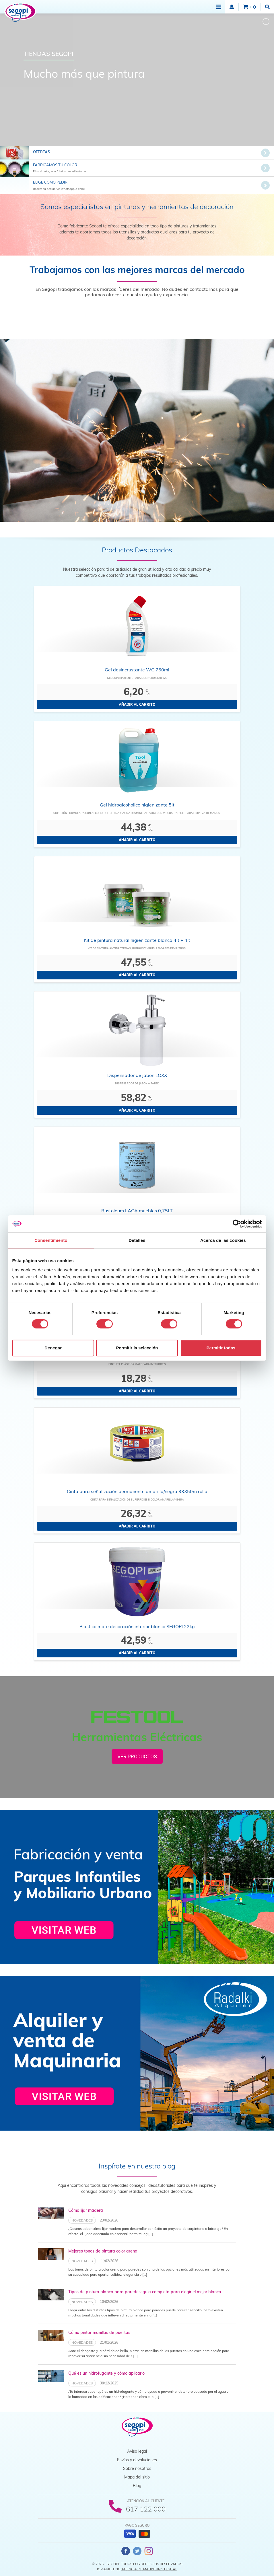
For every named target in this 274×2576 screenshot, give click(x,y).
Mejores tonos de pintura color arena (102, 2251)
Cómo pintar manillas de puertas (99, 2332)
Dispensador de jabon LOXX (137, 1075)
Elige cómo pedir (50, 182)
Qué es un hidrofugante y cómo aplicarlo (106, 2373)
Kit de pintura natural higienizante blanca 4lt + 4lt (137, 940)
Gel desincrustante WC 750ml (137, 670)
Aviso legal (137, 2451)
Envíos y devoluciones (137, 2459)
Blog (137, 2485)
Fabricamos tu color (55, 165)
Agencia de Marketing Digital (149, 2569)
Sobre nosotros (137, 2468)
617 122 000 (146, 2509)
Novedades (82, 2220)
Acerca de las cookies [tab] (223, 1240)
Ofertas (41, 151)
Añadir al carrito (137, 704)
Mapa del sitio (137, 2477)
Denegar (53, 1347)
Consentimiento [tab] (50, 1240)
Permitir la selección (137, 1347)
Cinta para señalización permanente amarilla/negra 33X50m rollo (137, 1491)
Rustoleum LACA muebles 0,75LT (137, 1210)
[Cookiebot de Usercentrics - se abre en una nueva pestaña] (237, 1223)
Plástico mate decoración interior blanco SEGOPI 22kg (137, 1626)
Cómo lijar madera (85, 2210)
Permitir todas (221, 1347)
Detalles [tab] (137, 1240)
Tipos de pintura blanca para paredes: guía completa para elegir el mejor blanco (144, 2291)
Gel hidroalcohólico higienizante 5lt (137, 805)
